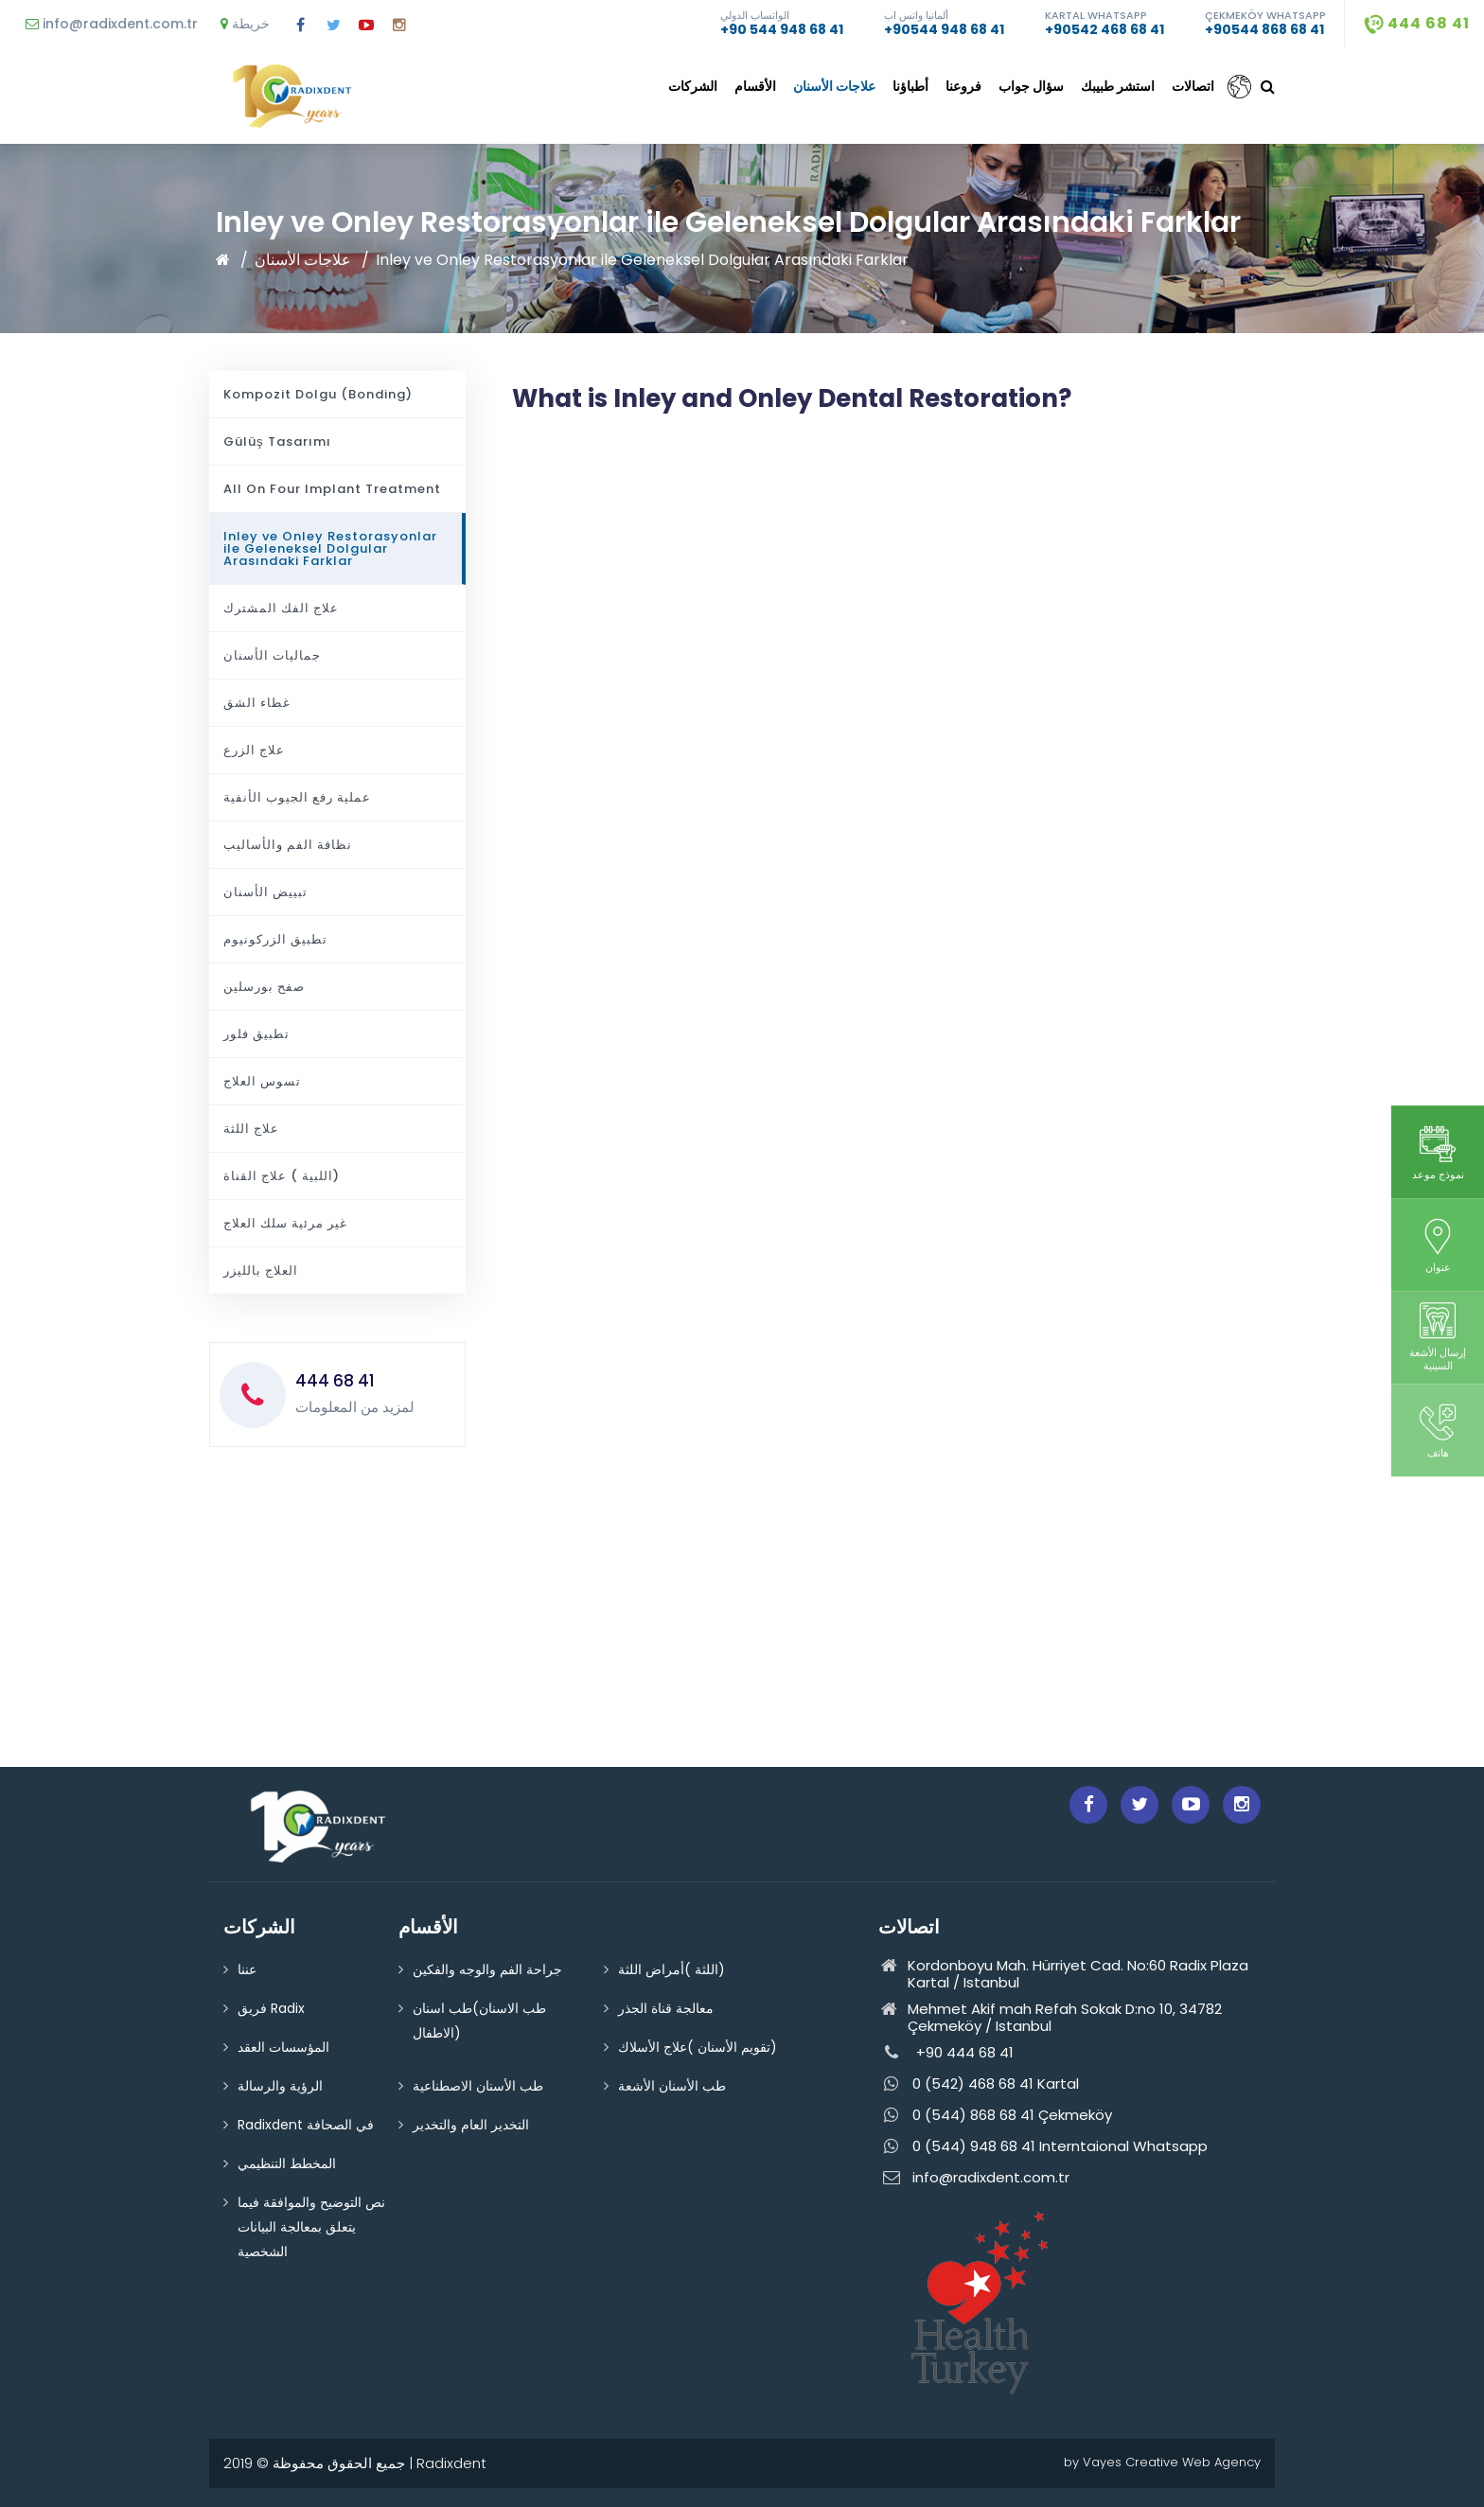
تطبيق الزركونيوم (275, 939)
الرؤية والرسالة (280, 2085)
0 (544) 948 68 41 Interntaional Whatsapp (1043, 2147)
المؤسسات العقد (283, 2047)
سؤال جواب (1031, 86)
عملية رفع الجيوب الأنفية (297, 797)
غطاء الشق (257, 703)
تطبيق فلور (256, 1034)
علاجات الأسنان (834, 86)
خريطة (245, 23)
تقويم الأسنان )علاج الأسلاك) (697, 2047)
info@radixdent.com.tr (112, 23)
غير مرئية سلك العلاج (285, 1223)
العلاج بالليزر (260, 1271)
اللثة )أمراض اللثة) (671, 1969)
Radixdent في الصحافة (306, 2124)
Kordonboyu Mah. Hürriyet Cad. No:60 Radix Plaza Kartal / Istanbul (1063, 1974)
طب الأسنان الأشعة (672, 2085)
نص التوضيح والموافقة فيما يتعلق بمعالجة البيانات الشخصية (311, 2227)
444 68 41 (1417, 23)
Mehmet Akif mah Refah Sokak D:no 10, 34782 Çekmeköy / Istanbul (1050, 2018)
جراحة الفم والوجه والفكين (487, 1969)
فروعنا (963, 86)
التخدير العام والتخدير (471, 2124)
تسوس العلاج (262, 1081)
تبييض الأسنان (265, 892)
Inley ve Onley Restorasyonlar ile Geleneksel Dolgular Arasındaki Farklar (642, 260)
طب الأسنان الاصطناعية (478, 2085)
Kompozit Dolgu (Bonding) (318, 394)
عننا (247, 1969)
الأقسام (755, 86)
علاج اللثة (251, 1129)
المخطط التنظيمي (287, 2163)
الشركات (692, 86)
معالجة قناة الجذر (666, 2008)
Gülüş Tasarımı (277, 441)
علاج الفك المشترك (281, 608)
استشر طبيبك (1118, 86)
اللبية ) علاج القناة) (281, 1176)
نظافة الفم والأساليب (287, 845)
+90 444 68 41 (946, 2053)
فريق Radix (271, 2008)
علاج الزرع (254, 750)
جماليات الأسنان (272, 655)
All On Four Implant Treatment (332, 489)
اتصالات (1193, 86)
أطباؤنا (910, 86)
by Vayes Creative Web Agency (1162, 2462)
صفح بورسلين (264, 987)
